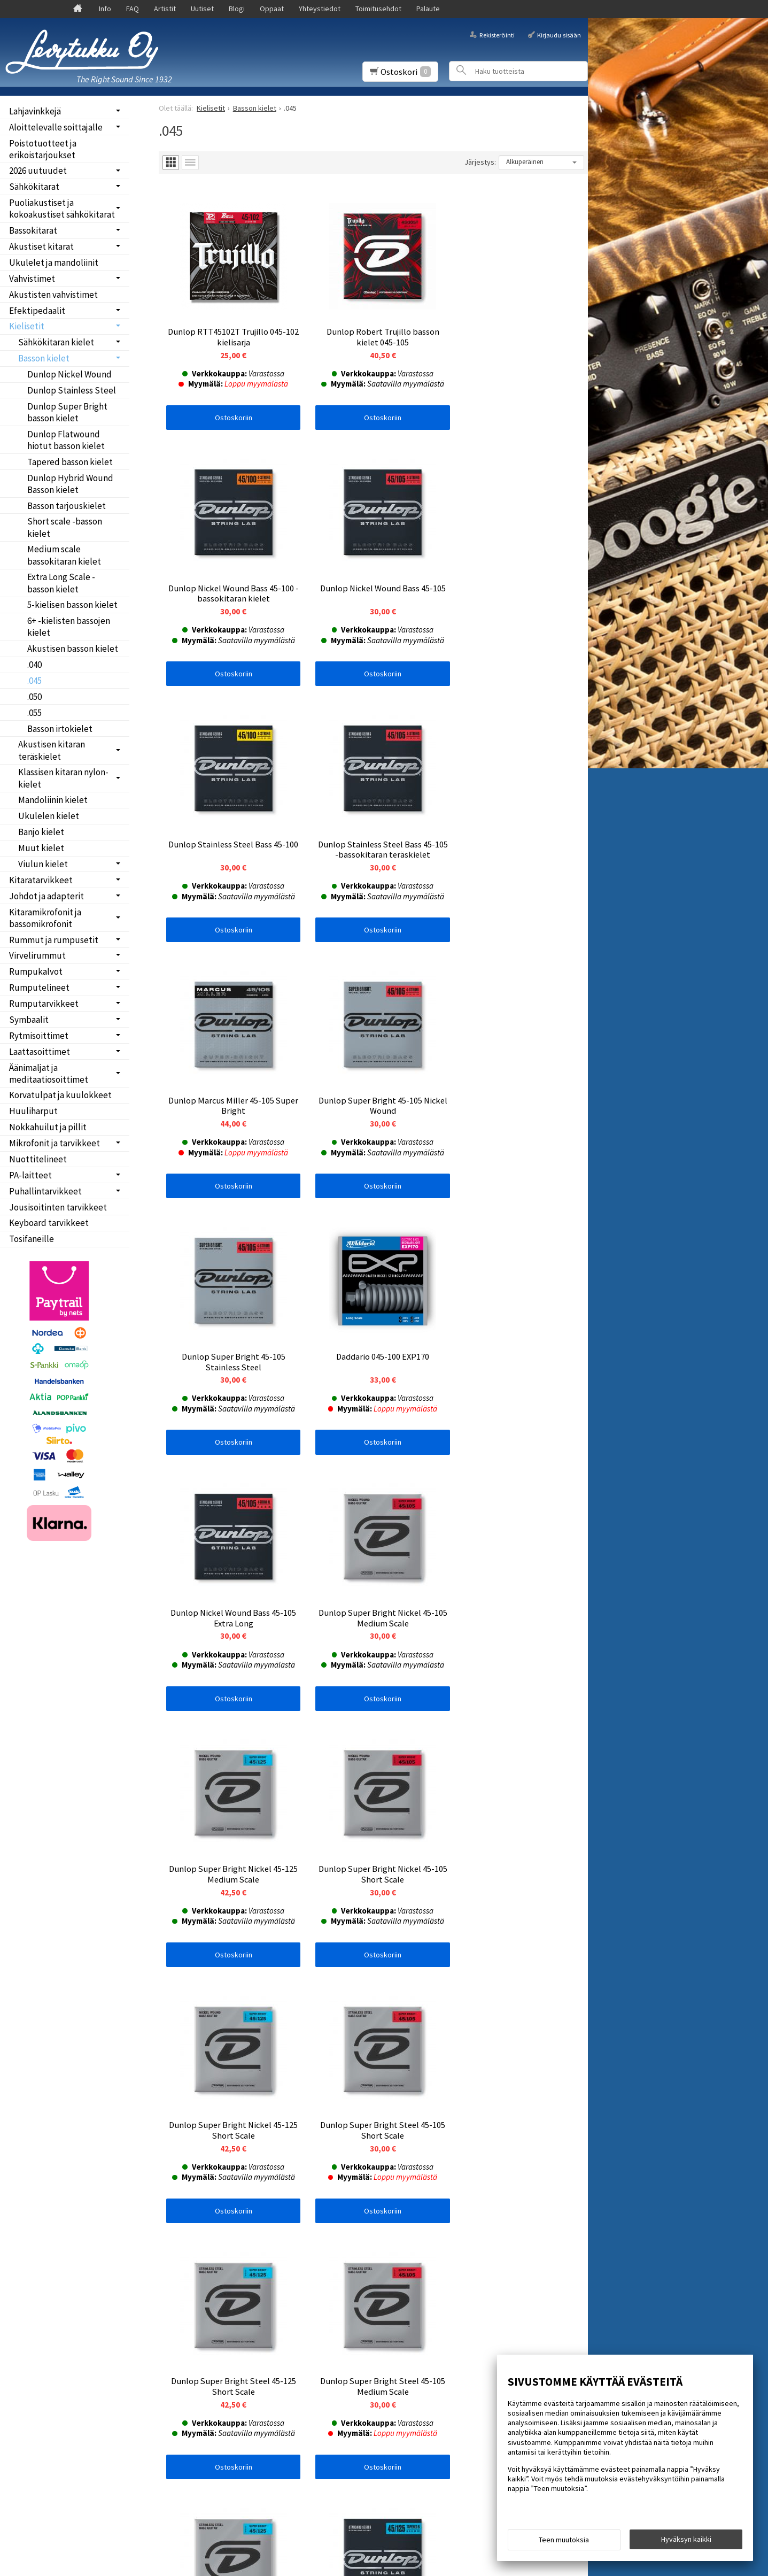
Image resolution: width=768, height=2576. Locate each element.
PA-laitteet (30, 1175)
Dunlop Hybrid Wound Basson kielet (70, 484)
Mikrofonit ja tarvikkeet (54, 1143)
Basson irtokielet (59, 729)
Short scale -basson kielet (64, 527)
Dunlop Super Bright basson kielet (67, 412)
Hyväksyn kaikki (686, 2539)
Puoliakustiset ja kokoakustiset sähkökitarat (62, 208)
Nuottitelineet (38, 1159)
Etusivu (27, 2246)
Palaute (428, 8)
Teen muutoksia (564, 2539)
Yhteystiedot (319, 8)
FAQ (132, 8)
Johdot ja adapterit (46, 896)
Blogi (237, 8)
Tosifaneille (31, 1239)
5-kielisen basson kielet (72, 605)
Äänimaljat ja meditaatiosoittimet (48, 1073)
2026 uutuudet (38, 170)
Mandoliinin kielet (53, 800)
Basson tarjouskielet (66, 506)
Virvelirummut (37, 955)
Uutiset (202, 8)
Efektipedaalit (37, 311)
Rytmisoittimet (38, 1036)
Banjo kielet (41, 832)
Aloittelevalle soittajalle (56, 127)
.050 (34, 697)
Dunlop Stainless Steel (71, 390)
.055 (34, 713)
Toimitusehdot (378, 8)
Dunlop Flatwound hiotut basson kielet (66, 440)
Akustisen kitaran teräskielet (51, 750)
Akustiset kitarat (41, 246)
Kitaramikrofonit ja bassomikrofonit (45, 918)
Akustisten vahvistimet (53, 294)
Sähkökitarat (34, 186)
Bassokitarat (33, 230)
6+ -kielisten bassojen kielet (68, 626)
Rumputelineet (39, 987)
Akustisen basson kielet (72, 648)
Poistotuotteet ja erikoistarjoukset (42, 149)
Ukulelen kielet (48, 816)
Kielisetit (26, 326)
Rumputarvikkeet (44, 1003)
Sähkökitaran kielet (56, 342)
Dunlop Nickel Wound (69, 374)
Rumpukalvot (36, 971)
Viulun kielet (43, 864)
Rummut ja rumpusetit (53, 940)
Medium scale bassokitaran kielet (64, 555)
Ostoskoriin (230, 411)
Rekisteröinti (497, 34)
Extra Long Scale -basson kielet (61, 583)
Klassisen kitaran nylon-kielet (63, 778)
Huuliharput (33, 1111)
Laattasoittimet (39, 1052)
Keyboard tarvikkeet (49, 1223)
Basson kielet (43, 358)
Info (105, 8)
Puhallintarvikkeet (45, 1191)
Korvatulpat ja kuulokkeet (60, 1095)
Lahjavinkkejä (35, 111)
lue (276, 2292)
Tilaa (174, 2306)
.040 (34, 664)
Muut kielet (41, 848)
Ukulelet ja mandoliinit (53, 262)
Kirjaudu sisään (559, 34)
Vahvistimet (32, 278)
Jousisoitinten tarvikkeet (58, 1207)
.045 (34, 681)
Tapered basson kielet (70, 462)
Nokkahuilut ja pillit (48, 1127)
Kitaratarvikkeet (41, 880)
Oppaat (272, 8)
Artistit (165, 8)
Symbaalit (29, 1019)
